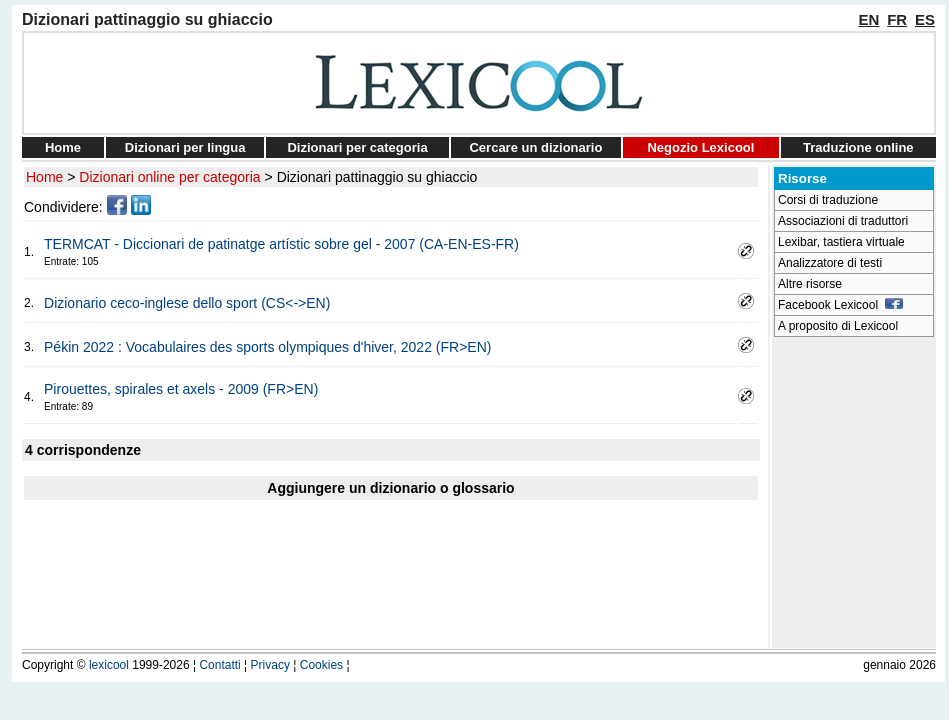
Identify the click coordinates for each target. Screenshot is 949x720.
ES (925, 19)
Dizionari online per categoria (169, 177)
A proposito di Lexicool (838, 326)
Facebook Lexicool (840, 305)
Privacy (270, 665)
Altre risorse (810, 284)
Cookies (321, 665)
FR (897, 19)
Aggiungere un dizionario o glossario (390, 488)
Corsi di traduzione (828, 200)
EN (869, 19)
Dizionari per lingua (185, 147)
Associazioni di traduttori (843, 221)
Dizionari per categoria (357, 147)
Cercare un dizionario (535, 147)
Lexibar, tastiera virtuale (841, 242)
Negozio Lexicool (700, 147)
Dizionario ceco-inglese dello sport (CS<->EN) (187, 303)
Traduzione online (858, 147)
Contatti (219, 665)
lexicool (109, 665)
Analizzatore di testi (830, 263)
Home (63, 147)
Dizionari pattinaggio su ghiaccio (377, 177)
